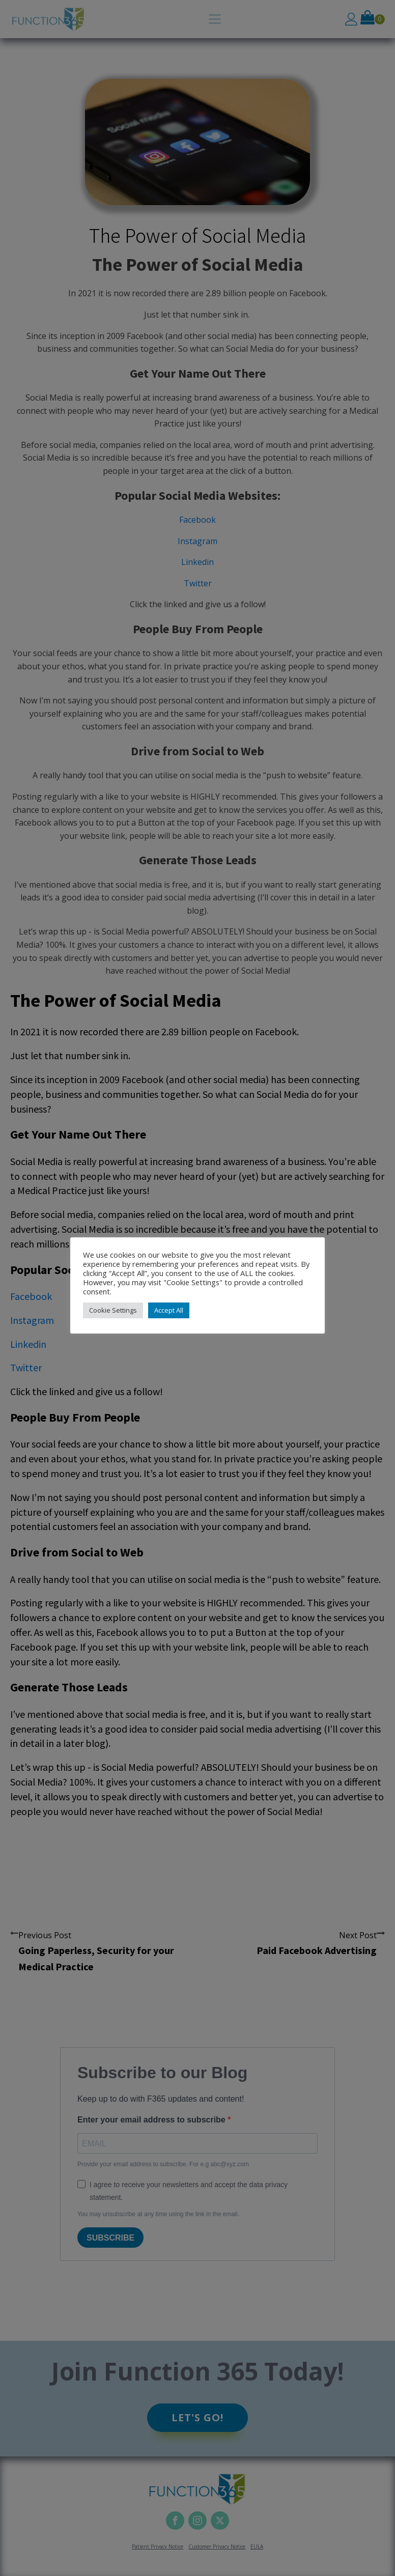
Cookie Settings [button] (113, 1310)
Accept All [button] (168, 1310)
